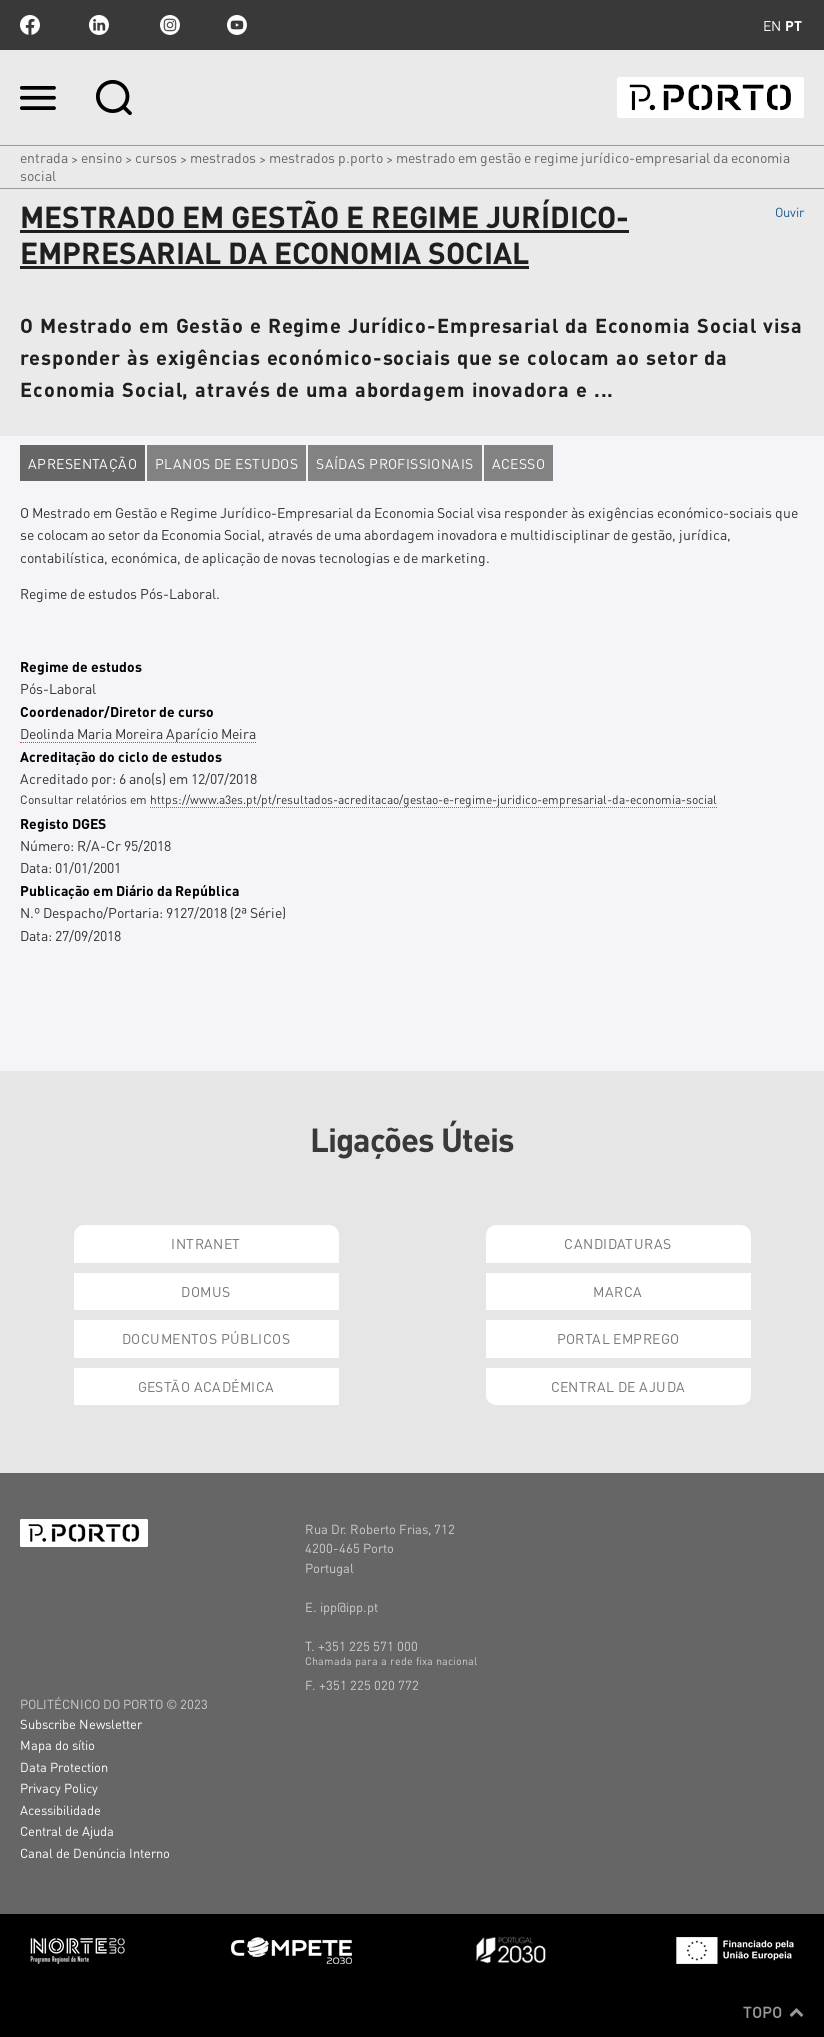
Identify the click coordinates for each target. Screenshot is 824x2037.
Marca (617, 1291)
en (772, 25)
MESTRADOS (223, 157)
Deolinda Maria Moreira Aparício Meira (138, 733)
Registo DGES (63, 823)
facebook (30, 25)
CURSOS (156, 157)
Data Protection (64, 1766)
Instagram (168, 25)
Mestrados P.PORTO (326, 157)
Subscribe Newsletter (81, 1723)
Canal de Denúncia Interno (95, 1852)
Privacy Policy (59, 1787)
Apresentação (82, 463)
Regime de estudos (81, 666)
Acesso (519, 463)
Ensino (101, 157)
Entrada (44, 157)
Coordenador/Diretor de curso (117, 711)
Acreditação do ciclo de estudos (121, 756)
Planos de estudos (226, 463)
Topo (773, 2012)
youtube (237, 25)
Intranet (205, 1243)
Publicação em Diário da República (129, 890)
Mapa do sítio (57, 1744)
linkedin (99, 25)
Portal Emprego (618, 1338)
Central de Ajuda (618, 1386)
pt (793, 25)
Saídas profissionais (394, 463)
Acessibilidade (60, 1809)
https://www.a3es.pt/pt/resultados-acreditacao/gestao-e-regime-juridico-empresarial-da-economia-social (433, 799)
